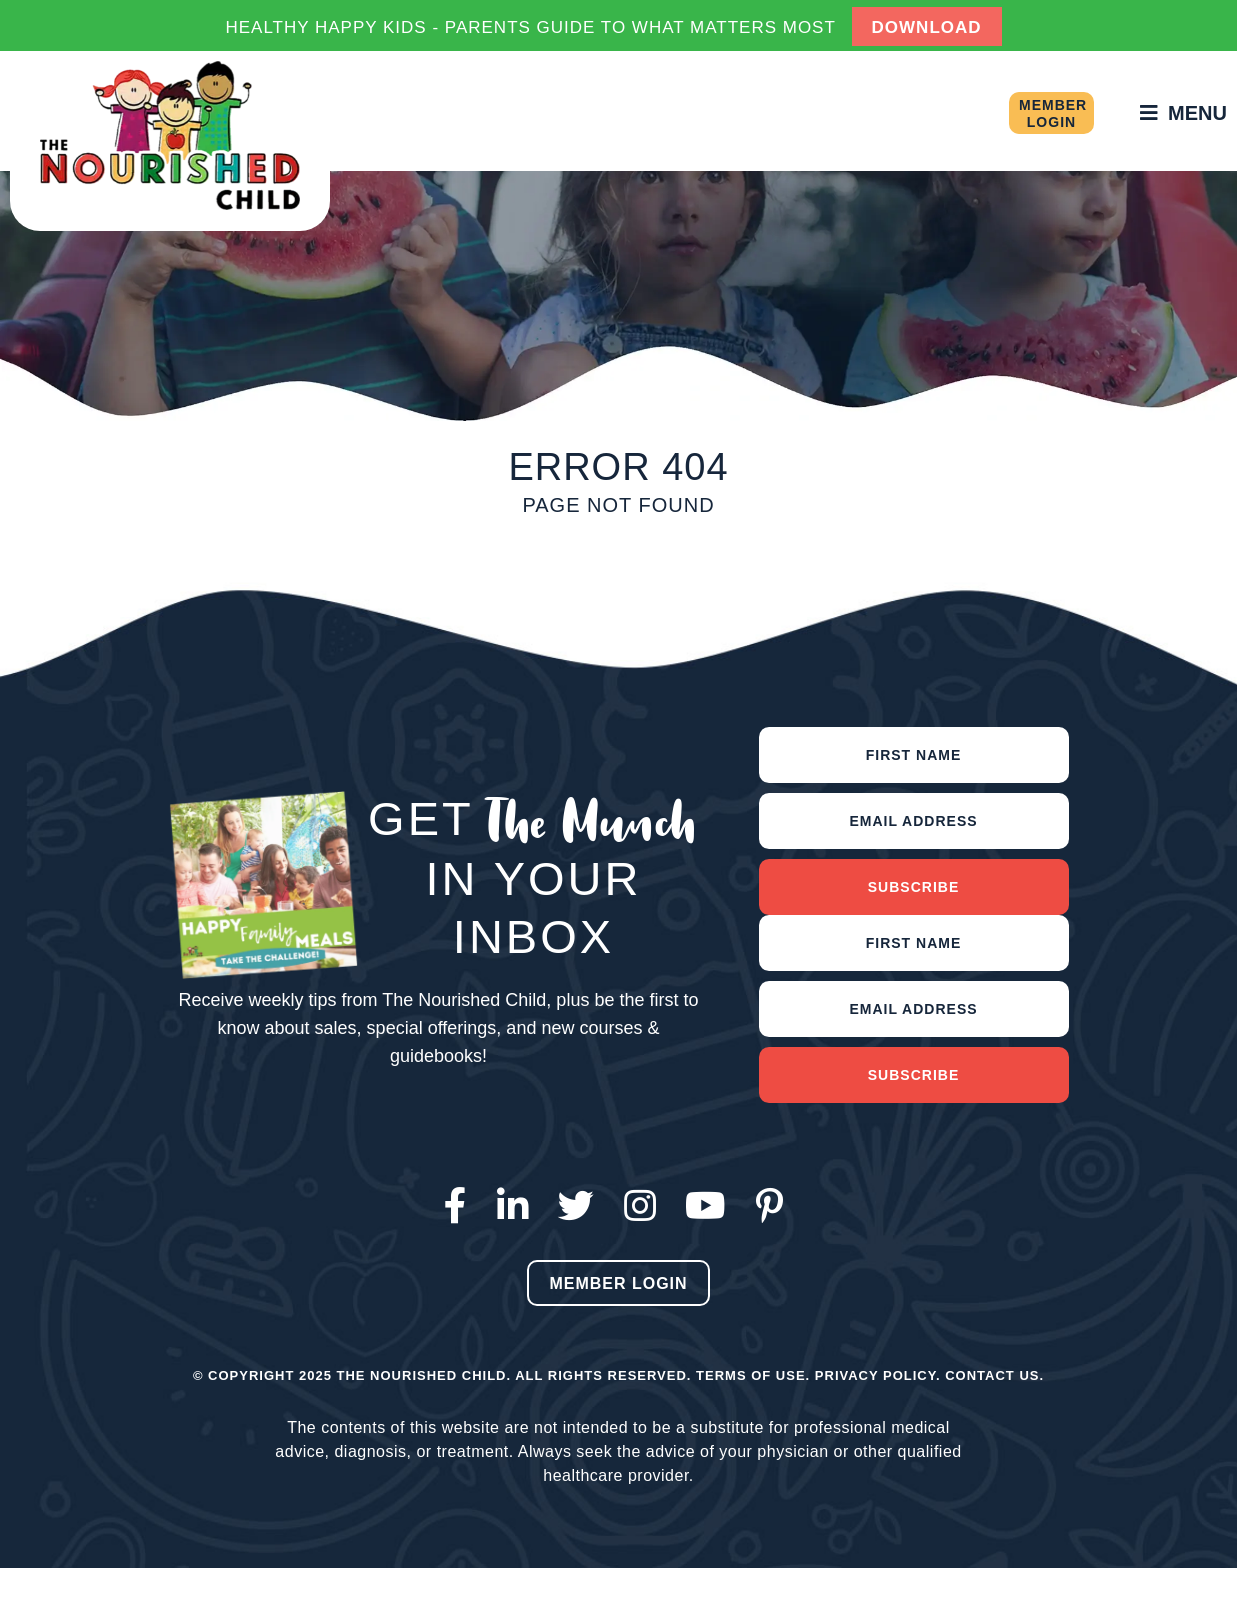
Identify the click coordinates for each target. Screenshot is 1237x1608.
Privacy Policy (875, 1375)
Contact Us (992, 1375)
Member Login (1053, 113)
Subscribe (913, 887)
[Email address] (914, 821)
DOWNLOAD (927, 27)
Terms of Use (751, 1375)
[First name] (914, 755)
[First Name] (914, 943)
